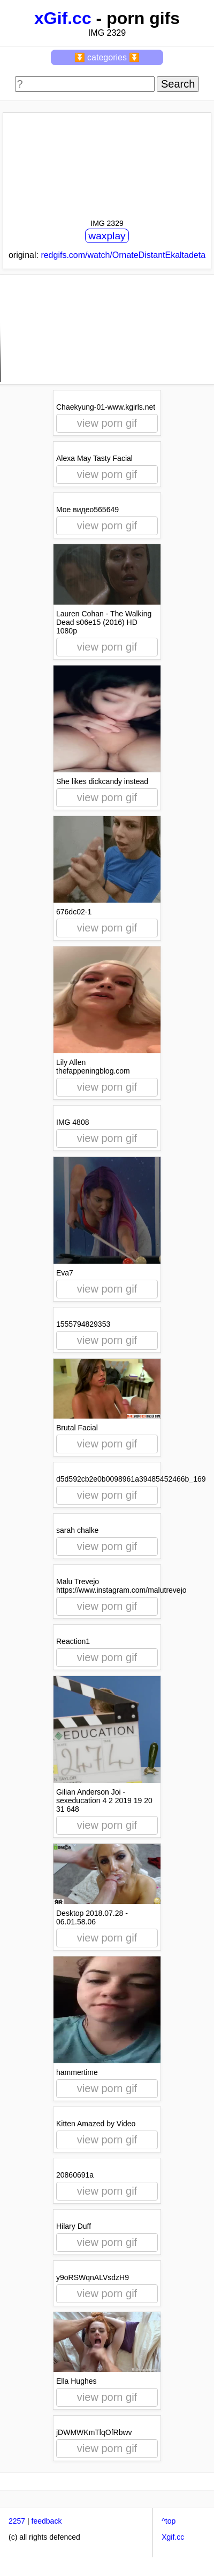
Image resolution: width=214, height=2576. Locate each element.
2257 (17, 2521)
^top (168, 2521)
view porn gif (107, 423)
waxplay (106, 235)
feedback (47, 2521)
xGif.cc (62, 18)
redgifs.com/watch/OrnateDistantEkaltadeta (123, 255)
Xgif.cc (173, 2537)
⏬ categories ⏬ (107, 57)
